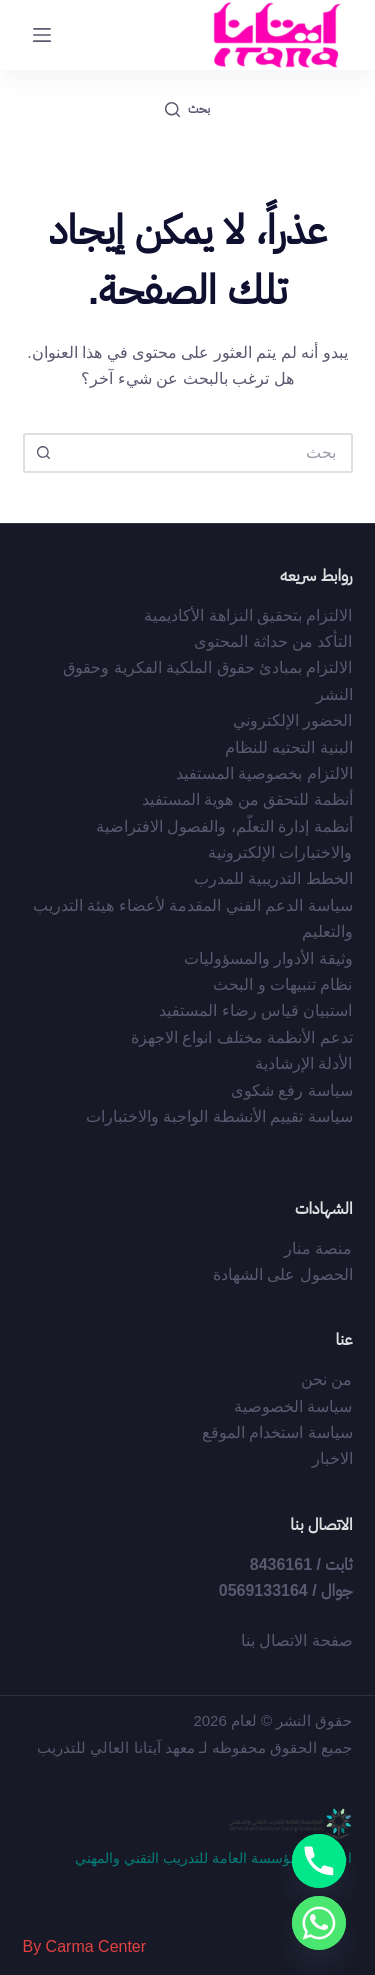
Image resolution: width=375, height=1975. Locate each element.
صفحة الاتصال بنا (297, 1640)
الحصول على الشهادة (283, 1274)
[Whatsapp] (319, 1923)
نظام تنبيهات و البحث (282, 984)
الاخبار (332, 1458)
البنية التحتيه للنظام (289, 747)
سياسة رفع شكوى (292, 1090)
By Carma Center (85, 1946)
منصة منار (318, 1248)
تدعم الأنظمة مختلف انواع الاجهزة (242, 1037)
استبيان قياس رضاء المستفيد (255, 1010)
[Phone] (319, 1861)
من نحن (326, 1379)
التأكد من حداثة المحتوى (273, 641)
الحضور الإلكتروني (292, 720)
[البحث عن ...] (208, 453)
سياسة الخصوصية (293, 1406)
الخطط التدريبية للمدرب (273, 878)
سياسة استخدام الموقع (277, 1432)
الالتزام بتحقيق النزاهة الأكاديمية (248, 615)
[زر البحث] (43, 453)
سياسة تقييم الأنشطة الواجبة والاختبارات (219, 1116)
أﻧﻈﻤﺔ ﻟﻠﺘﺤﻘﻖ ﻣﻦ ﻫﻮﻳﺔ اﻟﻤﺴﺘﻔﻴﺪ (247, 799)
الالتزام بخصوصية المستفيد (264, 773)
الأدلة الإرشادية (303, 1063)
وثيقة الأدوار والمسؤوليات (268, 958)
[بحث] (187, 110)
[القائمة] (42, 35)
